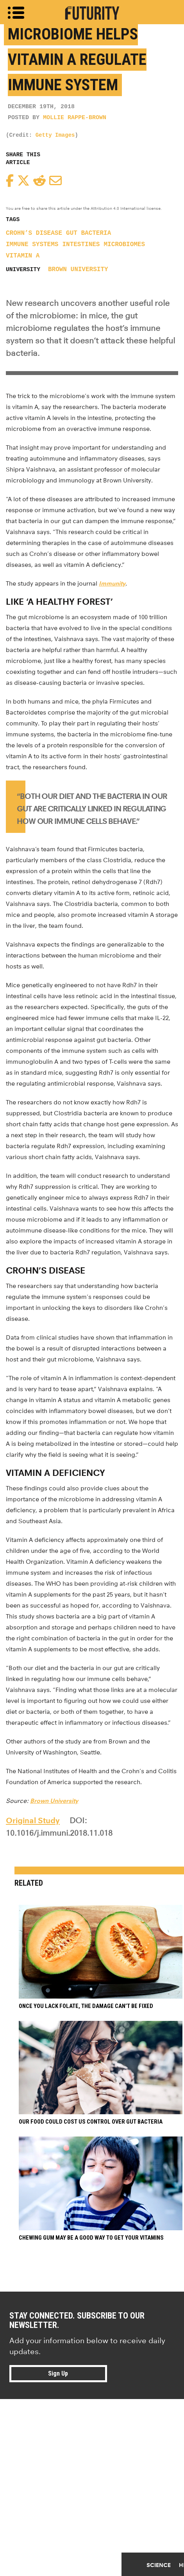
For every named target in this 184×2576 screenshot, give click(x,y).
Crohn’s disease (34, 233)
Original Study (33, 1820)
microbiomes (124, 244)
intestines (81, 244)
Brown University (78, 269)
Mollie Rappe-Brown (74, 117)
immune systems (32, 244)
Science (158, 2565)
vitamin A (22, 255)
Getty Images (55, 135)
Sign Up (58, 2373)
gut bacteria (88, 233)
